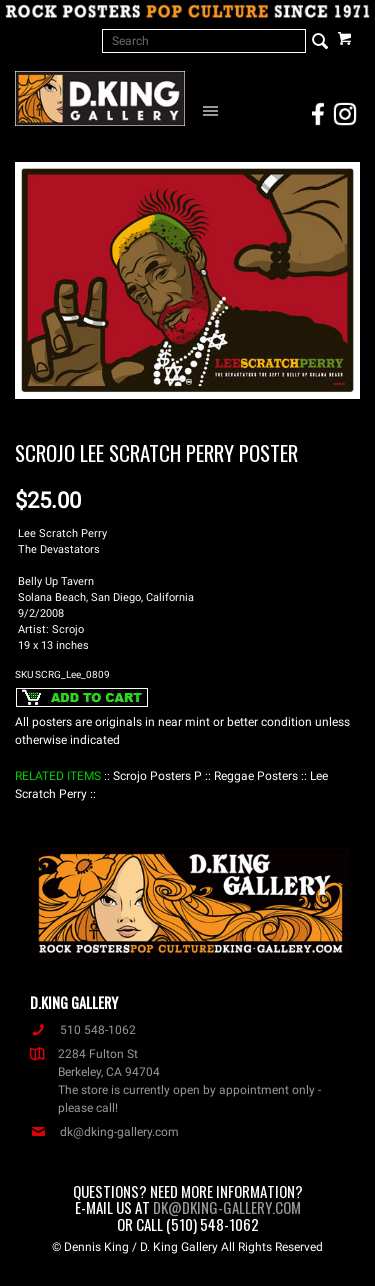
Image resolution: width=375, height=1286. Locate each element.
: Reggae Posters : (256, 776)
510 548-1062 (83, 1030)
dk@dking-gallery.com (104, 1132)
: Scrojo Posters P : (157, 776)
